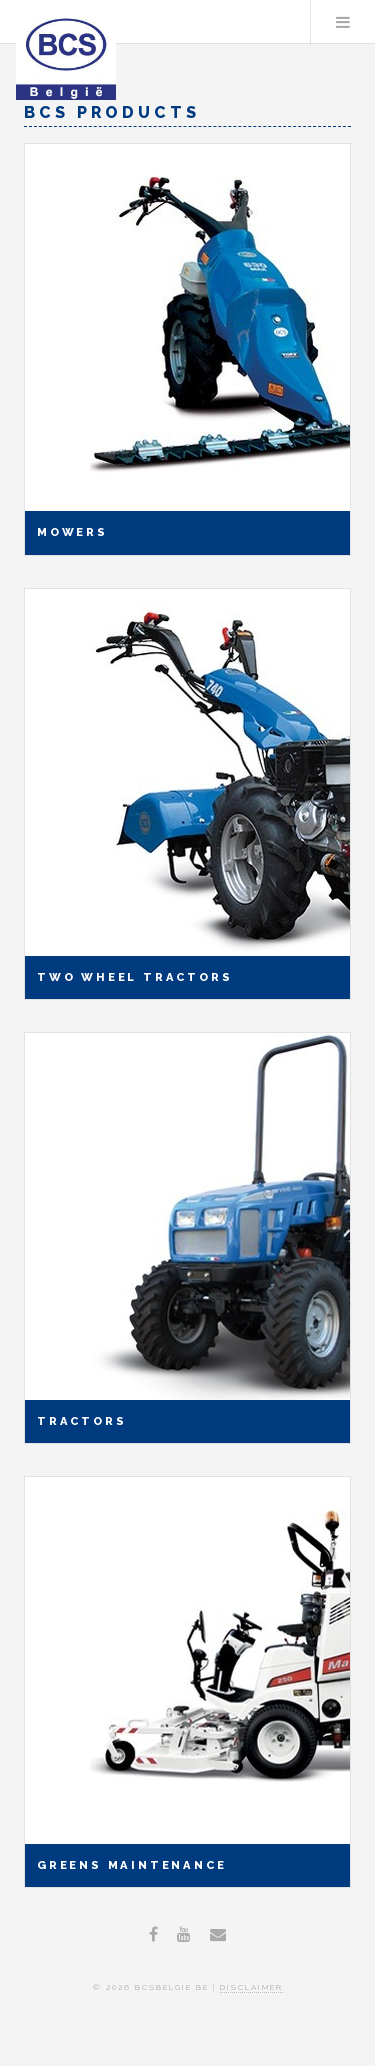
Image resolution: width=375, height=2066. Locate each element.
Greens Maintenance (131, 1865)
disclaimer (251, 1987)
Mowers (72, 532)
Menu (343, 22)
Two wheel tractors (134, 977)
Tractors (81, 1421)
